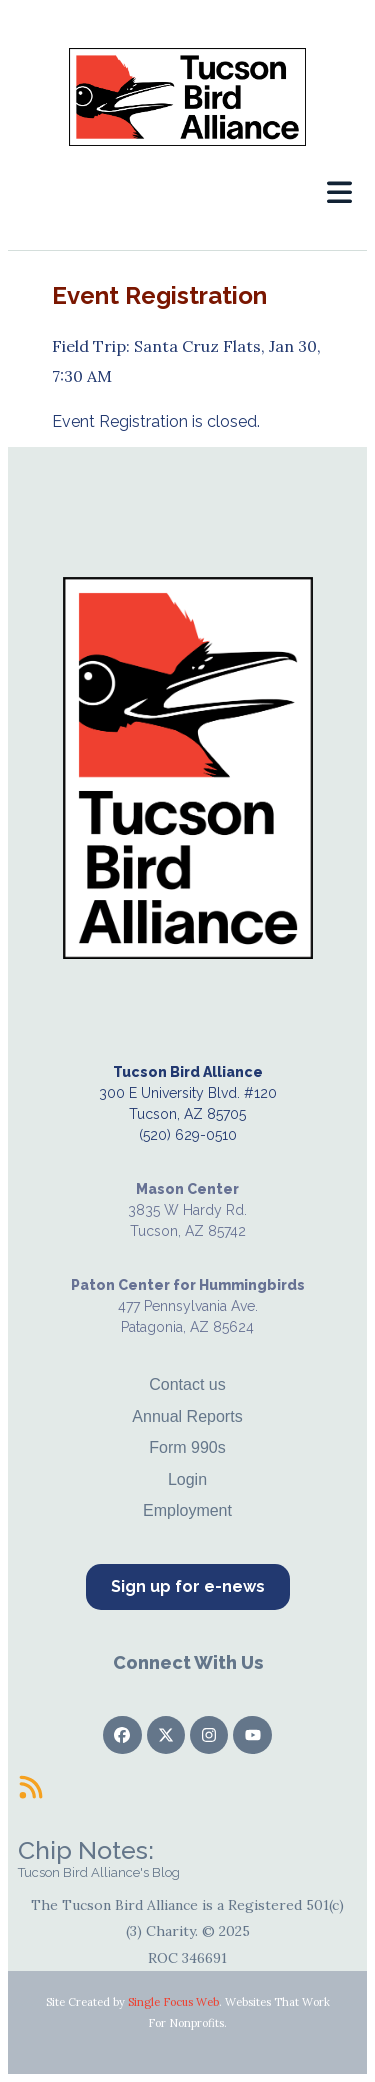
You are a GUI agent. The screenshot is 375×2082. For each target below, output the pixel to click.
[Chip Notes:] (31, 1787)
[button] (339, 192)
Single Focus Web (173, 2002)
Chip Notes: (86, 1850)
